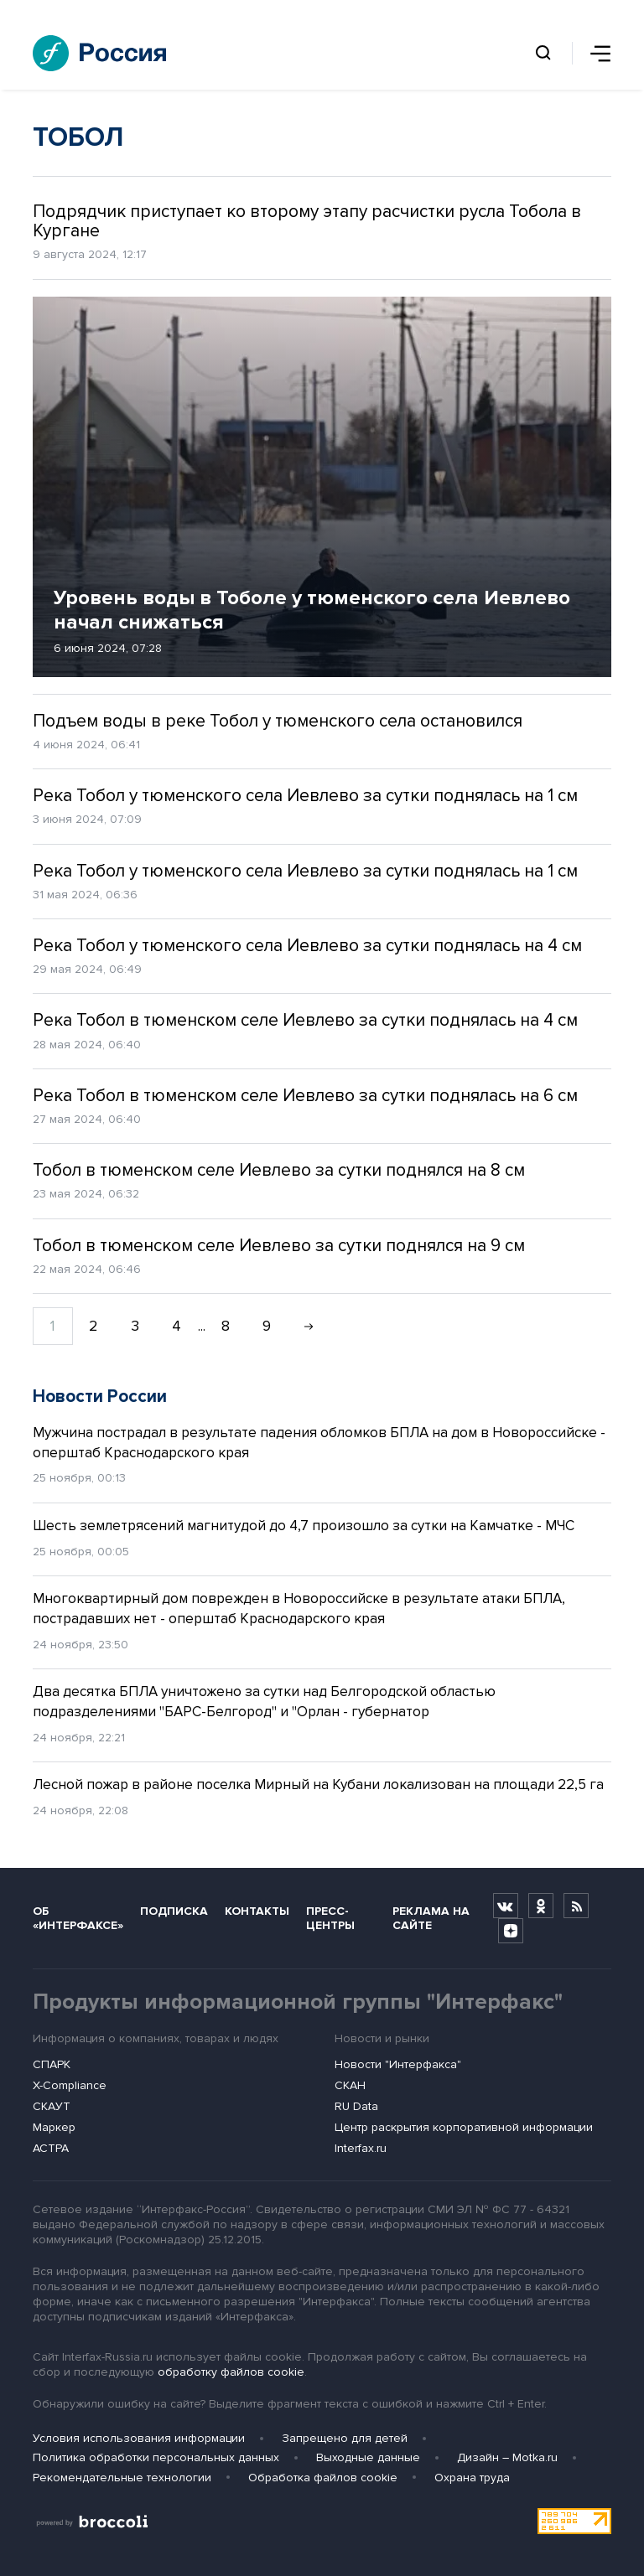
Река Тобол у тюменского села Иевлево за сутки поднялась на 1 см (305, 795)
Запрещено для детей (345, 2438)
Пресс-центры (330, 1918)
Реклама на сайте (431, 1918)
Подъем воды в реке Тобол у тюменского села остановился (277, 721)
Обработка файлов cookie (322, 2477)
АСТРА (51, 2148)
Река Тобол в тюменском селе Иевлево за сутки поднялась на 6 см (305, 1095)
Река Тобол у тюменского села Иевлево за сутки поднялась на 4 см (307, 945)
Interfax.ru (361, 2148)
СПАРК (51, 2064)
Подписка (174, 1911)
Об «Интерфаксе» (78, 1918)
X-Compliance (69, 2085)
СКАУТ (51, 2106)
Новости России (100, 1396)
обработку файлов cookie (231, 2372)
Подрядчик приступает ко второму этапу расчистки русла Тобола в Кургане (307, 221)
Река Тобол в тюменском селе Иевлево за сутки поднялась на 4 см (305, 1020)
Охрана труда (472, 2477)
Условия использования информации (139, 2438)
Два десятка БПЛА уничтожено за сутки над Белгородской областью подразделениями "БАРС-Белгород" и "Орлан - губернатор (264, 1701)
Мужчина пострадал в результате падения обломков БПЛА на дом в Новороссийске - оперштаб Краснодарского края (319, 1442)
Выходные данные (368, 2457)
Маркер (54, 2127)
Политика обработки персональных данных (156, 2457)
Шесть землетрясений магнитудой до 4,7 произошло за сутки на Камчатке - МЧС (303, 1525)
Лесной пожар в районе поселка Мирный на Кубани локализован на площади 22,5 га (318, 1784)
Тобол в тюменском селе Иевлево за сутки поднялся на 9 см (279, 1245)
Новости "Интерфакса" (398, 2064)
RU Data (356, 2106)
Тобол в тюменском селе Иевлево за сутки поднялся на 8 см (279, 1170)
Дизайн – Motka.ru (507, 2457)
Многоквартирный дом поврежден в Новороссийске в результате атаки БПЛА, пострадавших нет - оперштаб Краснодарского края (299, 1608)
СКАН (350, 2085)
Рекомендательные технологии (122, 2477)
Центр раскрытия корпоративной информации (464, 2127)
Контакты (257, 1911)
